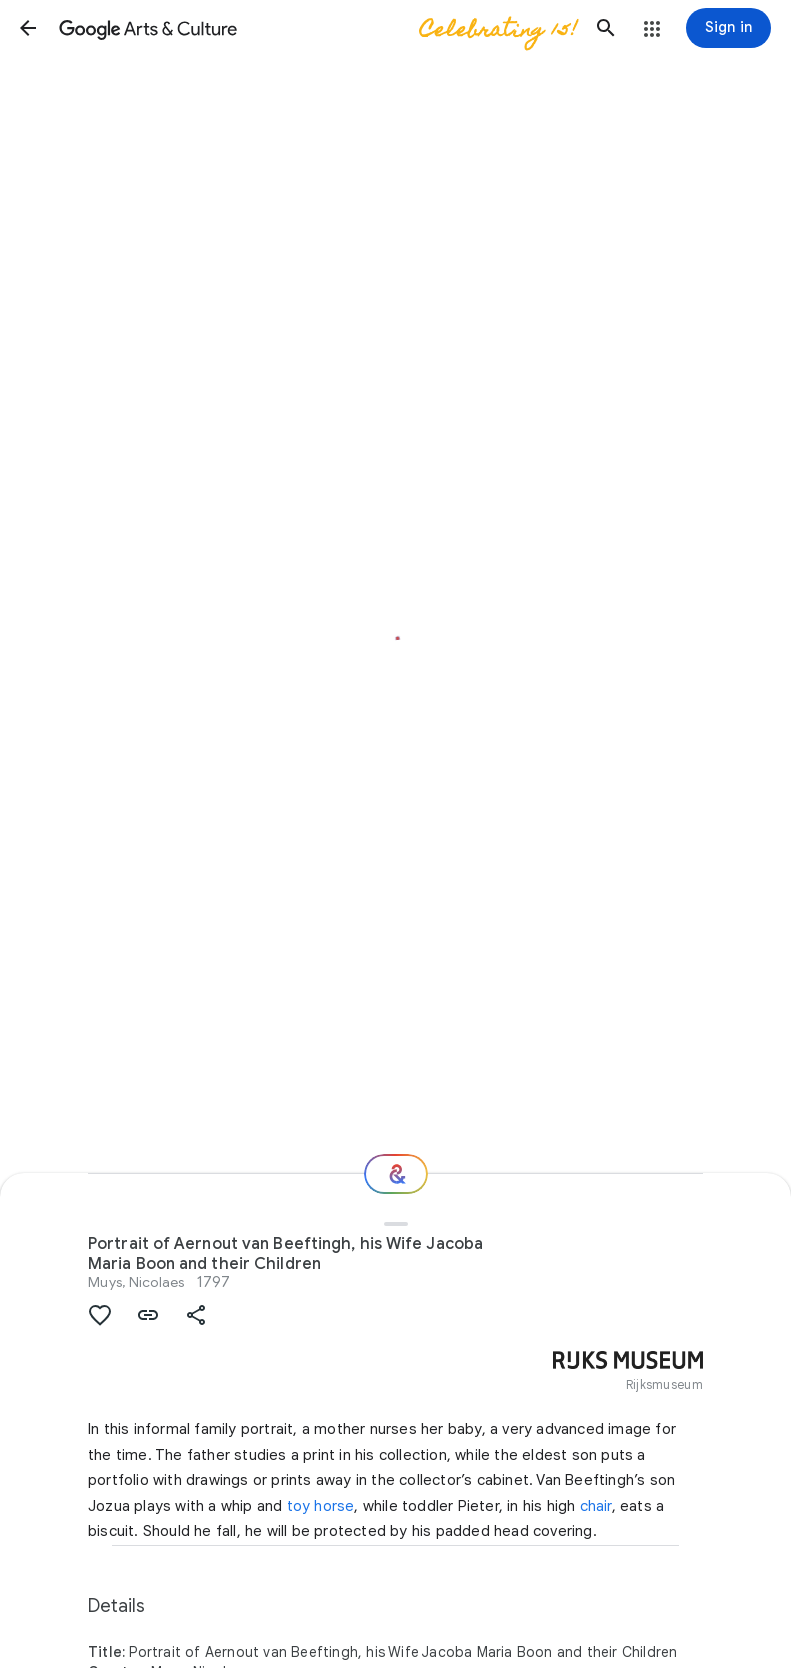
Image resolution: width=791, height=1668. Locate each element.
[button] (28, 28)
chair (596, 1506)
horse (334, 1506)
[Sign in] (728, 28)
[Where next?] (396, 1174)
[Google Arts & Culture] (317, 28)
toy (299, 1506)
